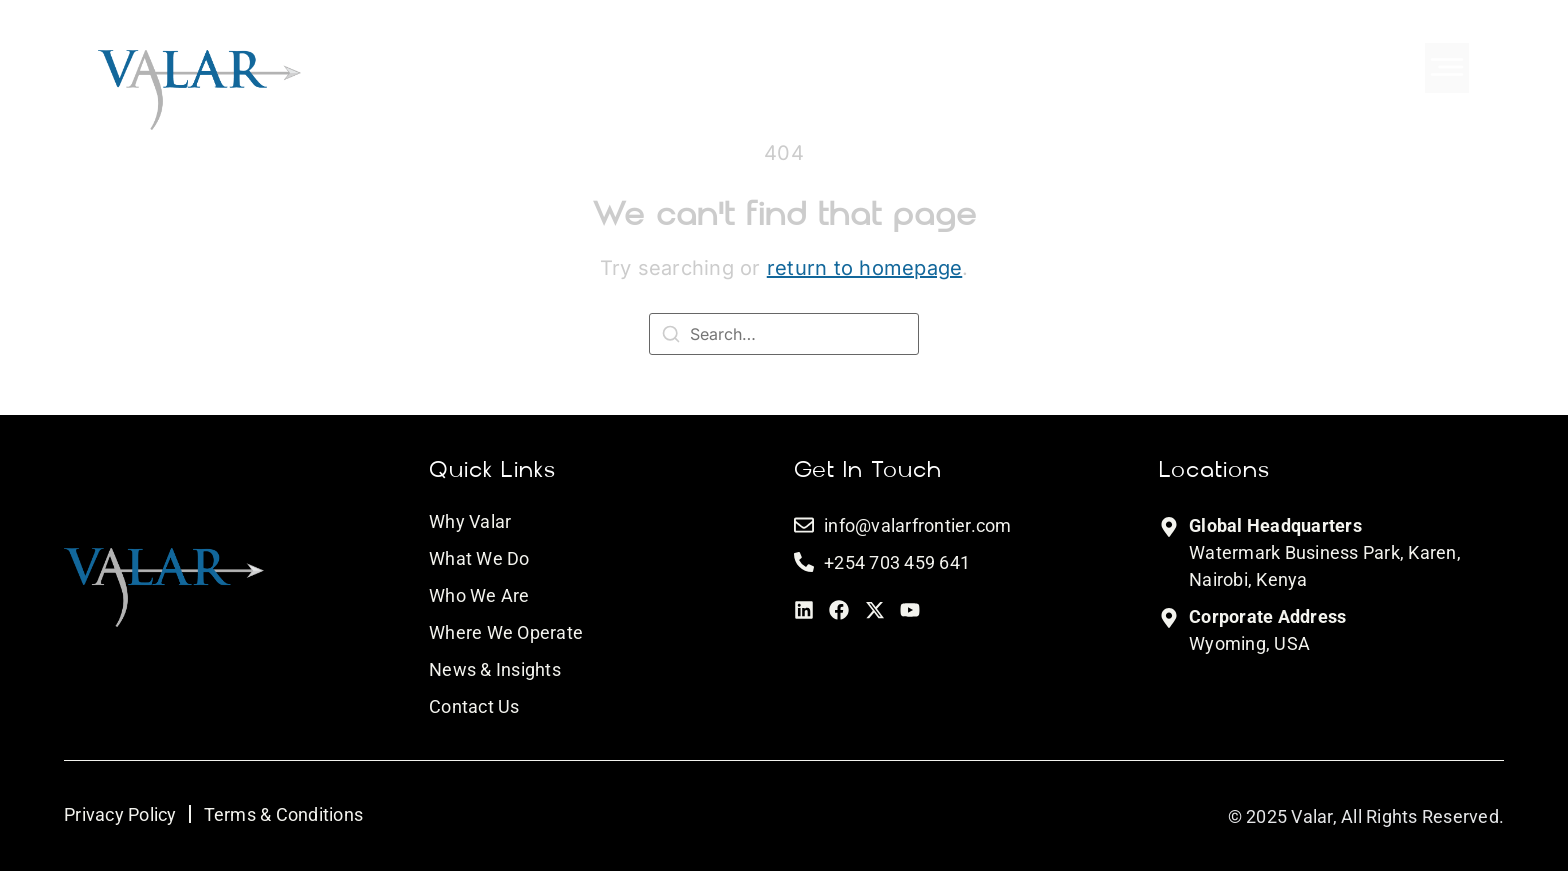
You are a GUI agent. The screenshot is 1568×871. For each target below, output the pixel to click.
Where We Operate (506, 632)
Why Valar (470, 521)
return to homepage (865, 268)
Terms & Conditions (284, 814)
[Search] (671, 337)
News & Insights (495, 669)
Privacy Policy (120, 814)
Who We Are (479, 595)
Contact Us (474, 706)
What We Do (479, 558)
